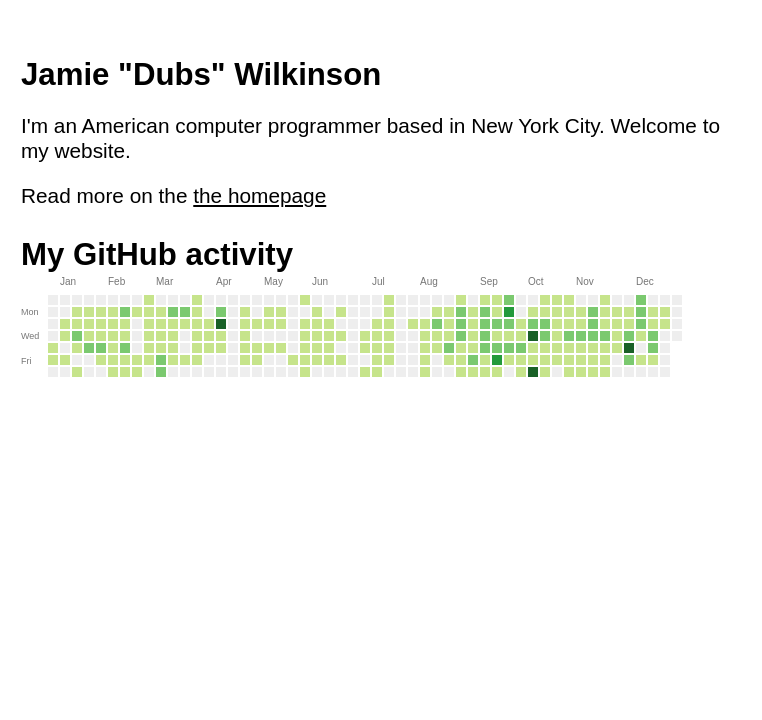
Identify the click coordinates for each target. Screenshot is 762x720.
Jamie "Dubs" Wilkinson (201, 74)
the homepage (259, 195)
